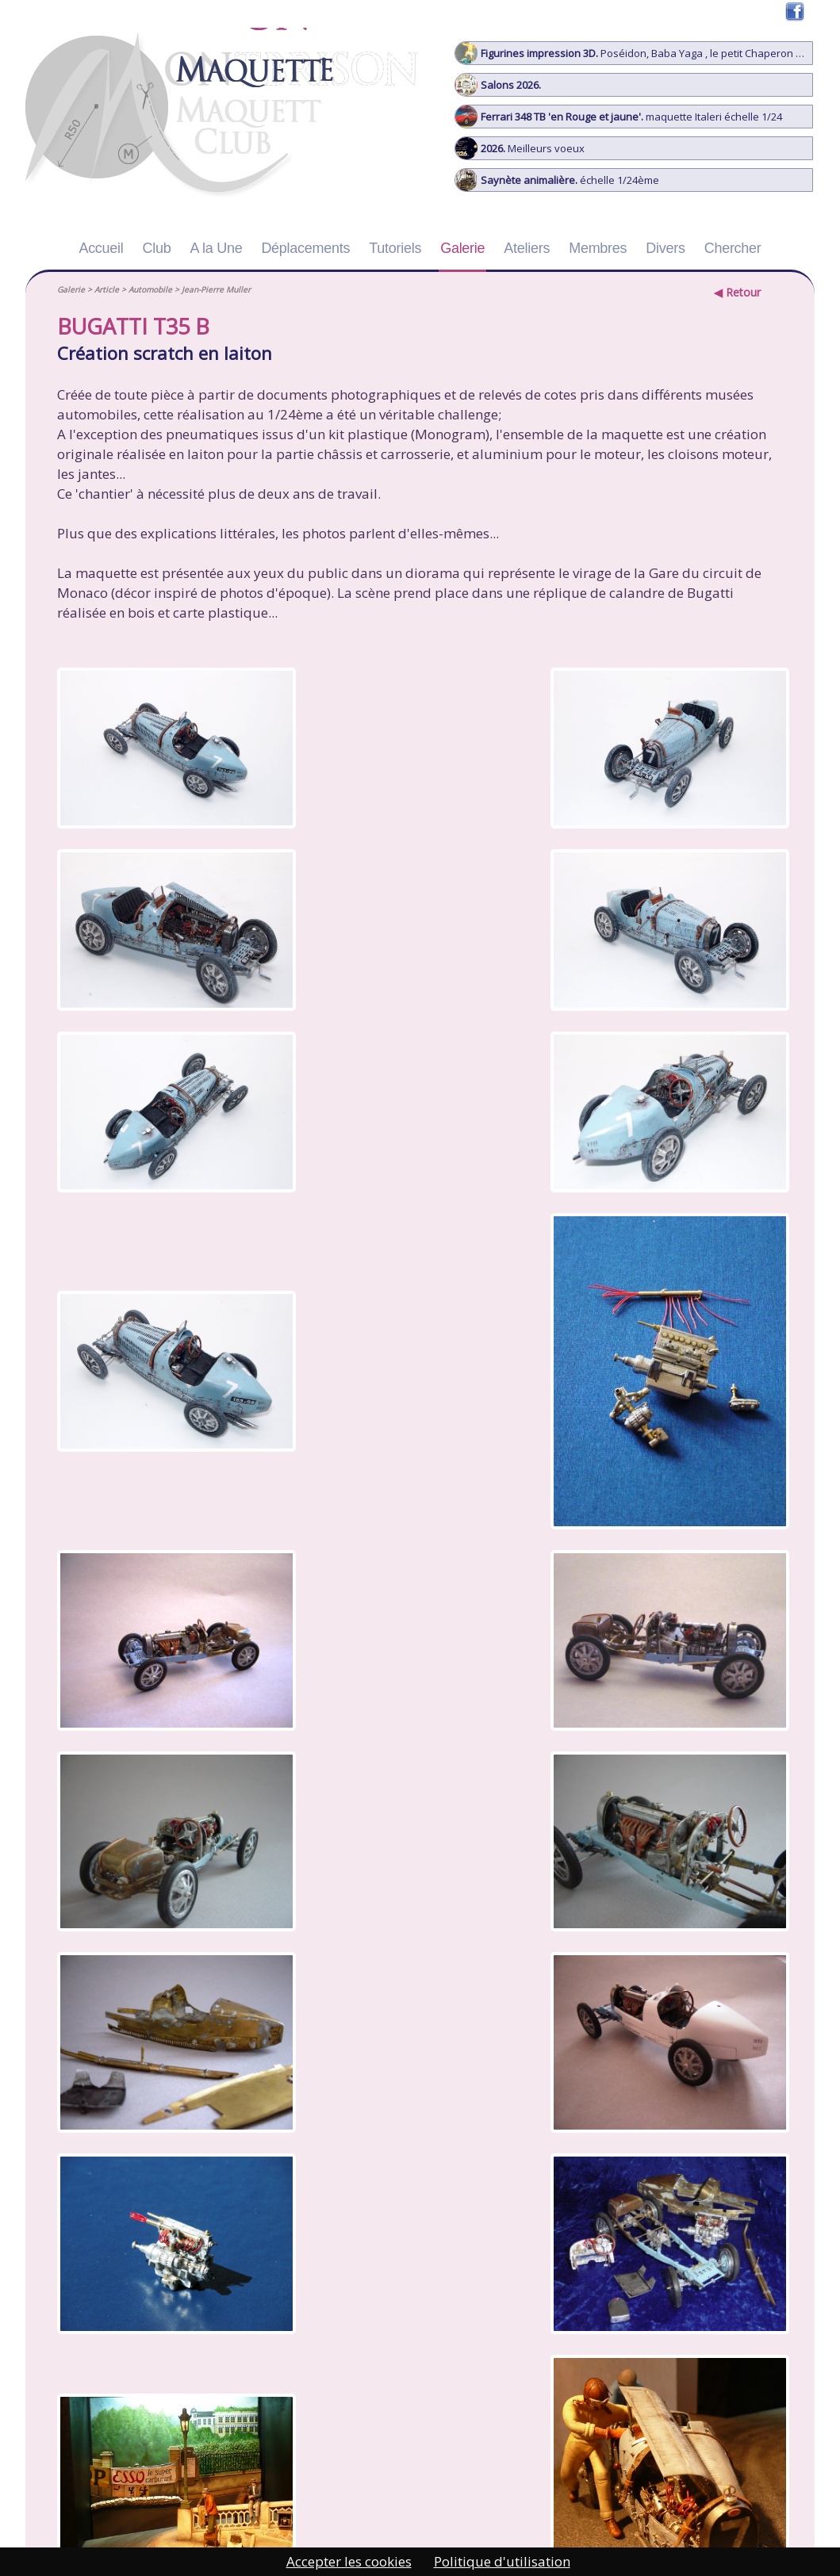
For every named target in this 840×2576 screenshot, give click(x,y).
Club (157, 248)
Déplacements (305, 248)
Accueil (101, 248)
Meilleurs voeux (520, 148)
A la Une (216, 248)
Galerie (462, 248)
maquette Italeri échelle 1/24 (618, 116)
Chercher (732, 248)
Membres (598, 248)
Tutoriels (395, 248)
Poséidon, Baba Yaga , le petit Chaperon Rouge (634, 53)
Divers (665, 248)
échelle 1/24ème (557, 180)
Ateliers (527, 248)
